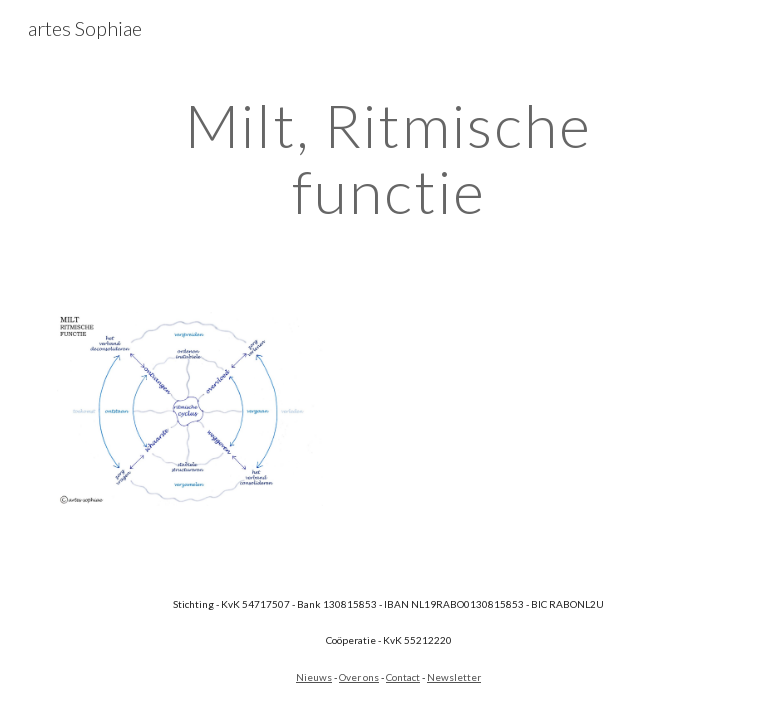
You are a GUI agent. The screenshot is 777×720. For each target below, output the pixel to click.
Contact (403, 677)
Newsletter (454, 677)
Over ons (359, 677)
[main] (388, 158)
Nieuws (314, 677)
